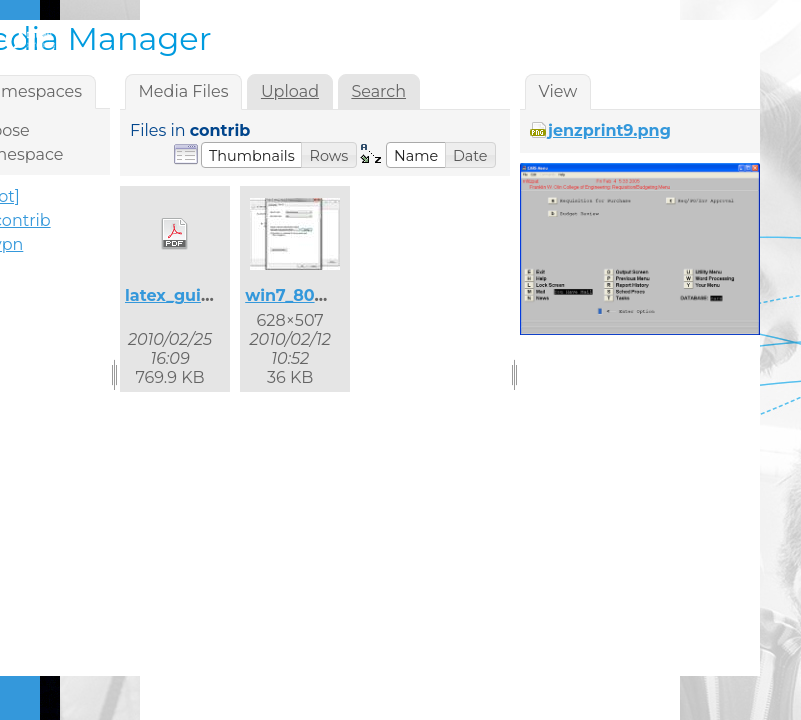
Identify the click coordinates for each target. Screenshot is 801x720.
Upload (290, 91)
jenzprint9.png (609, 130)
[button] (252, 155)
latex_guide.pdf (190, 295)
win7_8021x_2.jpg (317, 295)
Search (378, 91)
